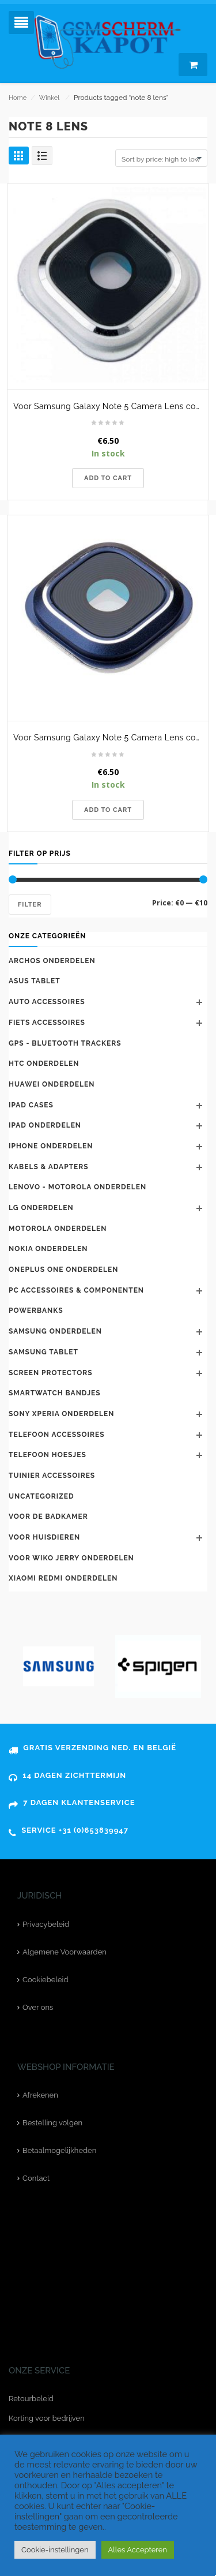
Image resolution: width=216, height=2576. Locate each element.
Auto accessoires (47, 1002)
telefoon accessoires (57, 1435)
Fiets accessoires (47, 1023)
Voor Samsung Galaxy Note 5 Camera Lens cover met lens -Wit (111, 406)
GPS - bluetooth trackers (65, 1043)
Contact (36, 2178)
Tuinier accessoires (52, 1476)
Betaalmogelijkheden (59, 2150)
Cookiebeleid (45, 1979)
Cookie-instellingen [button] (55, 2549)
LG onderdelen (41, 1208)
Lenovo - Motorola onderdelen (77, 1187)
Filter (30, 904)
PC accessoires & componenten (76, 1290)
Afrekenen (40, 2095)
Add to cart (108, 478)
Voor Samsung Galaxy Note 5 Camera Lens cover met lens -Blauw (111, 737)
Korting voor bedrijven (47, 2418)
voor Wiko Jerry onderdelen (71, 1558)
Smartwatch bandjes (55, 1393)
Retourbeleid (31, 2398)
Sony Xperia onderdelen (61, 1414)
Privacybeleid (45, 1924)
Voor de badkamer (48, 1516)
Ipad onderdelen (45, 1125)
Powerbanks (36, 1310)
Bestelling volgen (52, 2122)
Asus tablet (34, 981)
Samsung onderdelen (55, 1331)
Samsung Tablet (43, 1352)
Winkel (49, 98)
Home (17, 98)
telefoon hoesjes (47, 1455)
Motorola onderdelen (58, 1229)
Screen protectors (51, 1373)
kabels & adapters (49, 1167)
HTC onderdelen (44, 1063)
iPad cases (31, 1105)
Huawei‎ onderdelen (51, 1084)
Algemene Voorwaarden (64, 1952)
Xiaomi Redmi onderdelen (63, 1578)
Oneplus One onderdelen (63, 1269)
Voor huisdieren (44, 1537)
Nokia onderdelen (48, 1249)
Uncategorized (41, 1496)
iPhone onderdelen (51, 1146)
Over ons (37, 2007)
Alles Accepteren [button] (137, 2549)
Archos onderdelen (52, 961)
